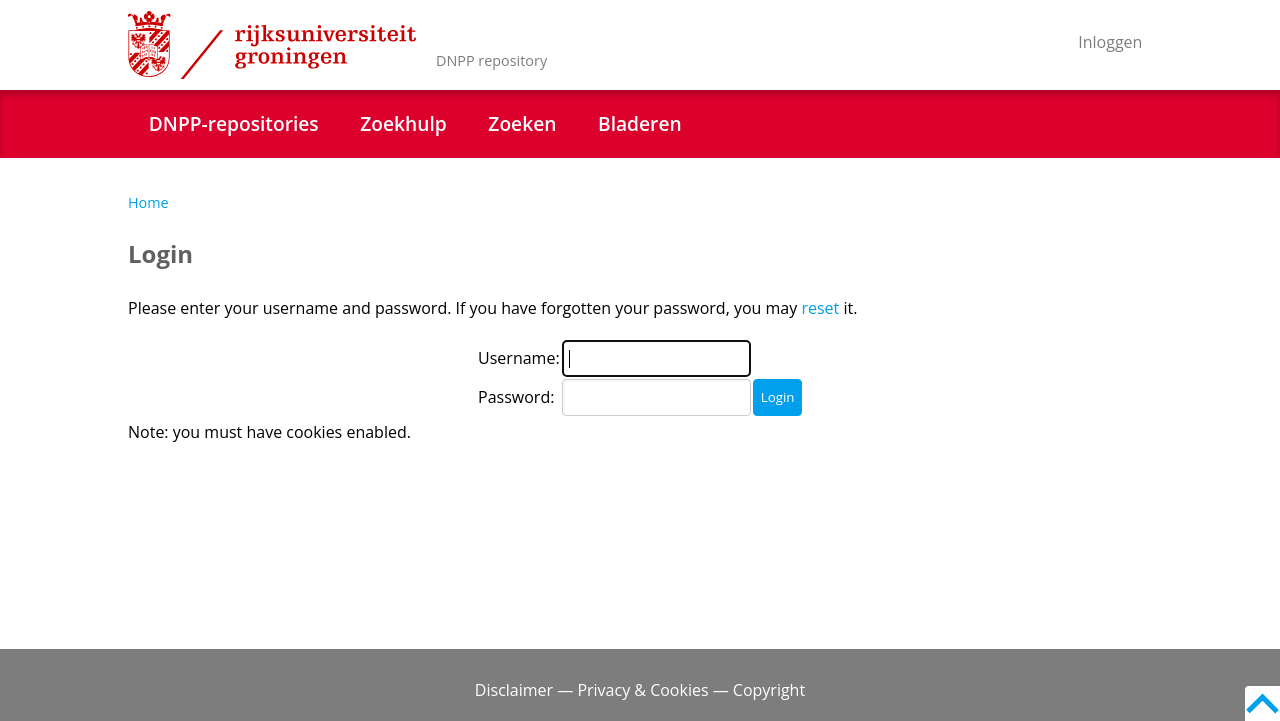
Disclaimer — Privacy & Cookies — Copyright (640, 690)
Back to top (1262, 703)
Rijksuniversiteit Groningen (272, 45)
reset (820, 308)
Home (148, 202)
